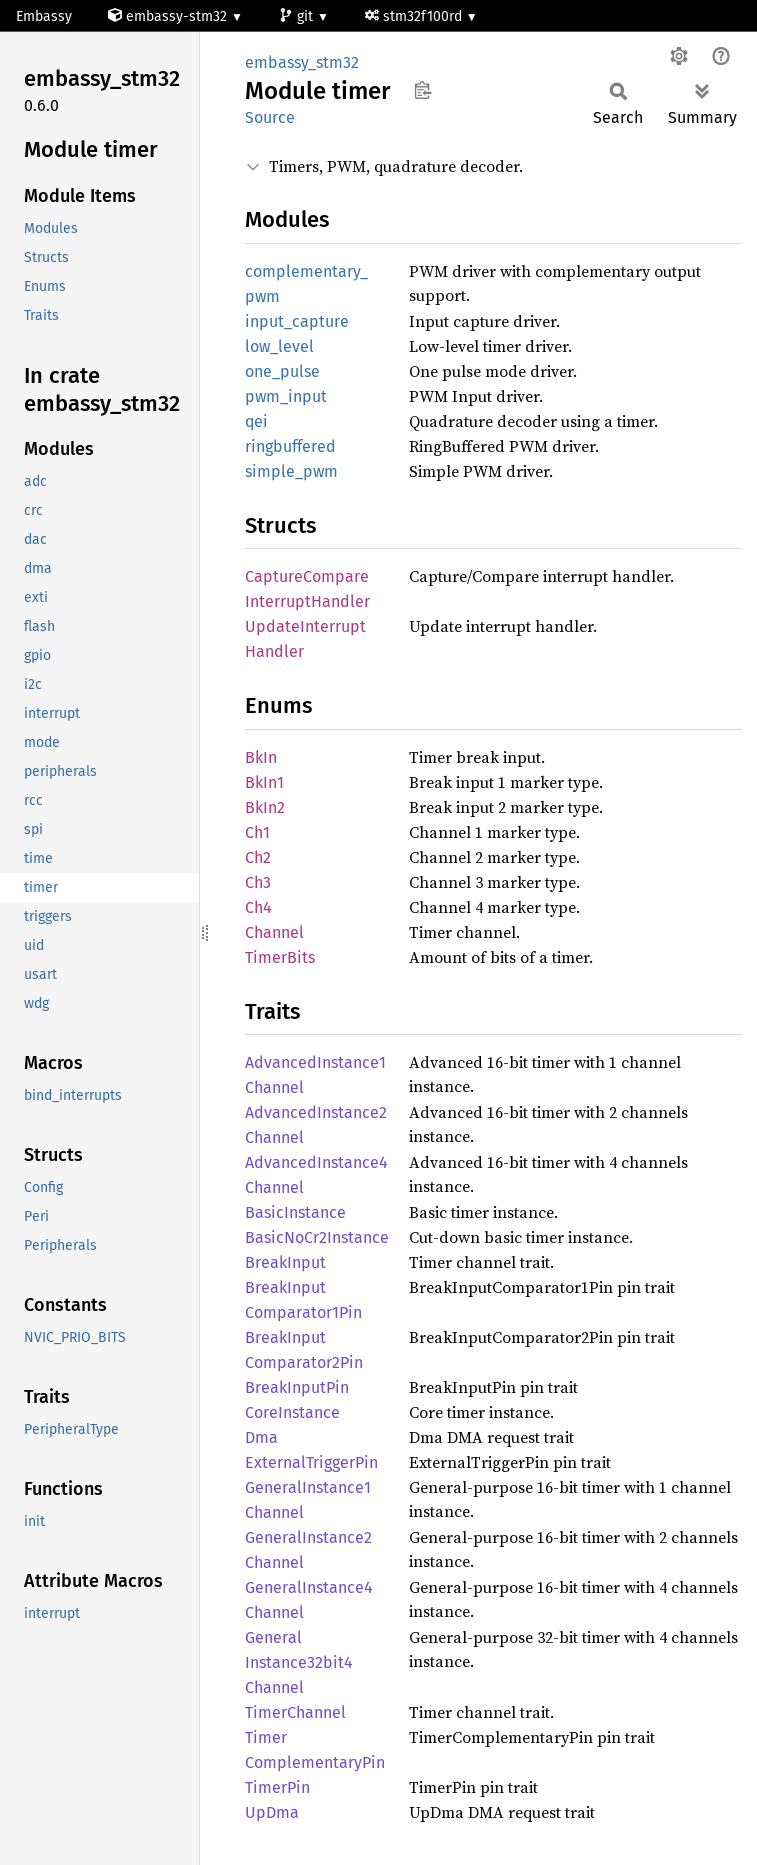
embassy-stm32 (169, 16)
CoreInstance (292, 1412)
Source (270, 117)
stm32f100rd (415, 16)
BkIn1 (264, 782)
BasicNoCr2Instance (317, 1237)
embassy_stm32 (302, 62)
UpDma (272, 1812)
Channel (274, 932)
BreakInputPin (297, 1387)
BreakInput (285, 1262)
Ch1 (257, 832)
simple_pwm (291, 471)
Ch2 (258, 857)
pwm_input (286, 396)
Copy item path (422, 90)
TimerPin (277, 1787)
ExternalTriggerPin (311, 1462)
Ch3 (258, 882)
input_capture (297, 321)
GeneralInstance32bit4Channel (299, 1662)
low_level (279, 346)
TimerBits (280, 957)
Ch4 (258, 907)
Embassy (44, 16)
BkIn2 (265, 807)
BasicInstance (295, 1212)
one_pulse (282, 371)
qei (256, 421)
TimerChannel (295, 1712)
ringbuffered (290, 446)
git (298, 16)
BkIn (261, 757)
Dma (261, 1437)
